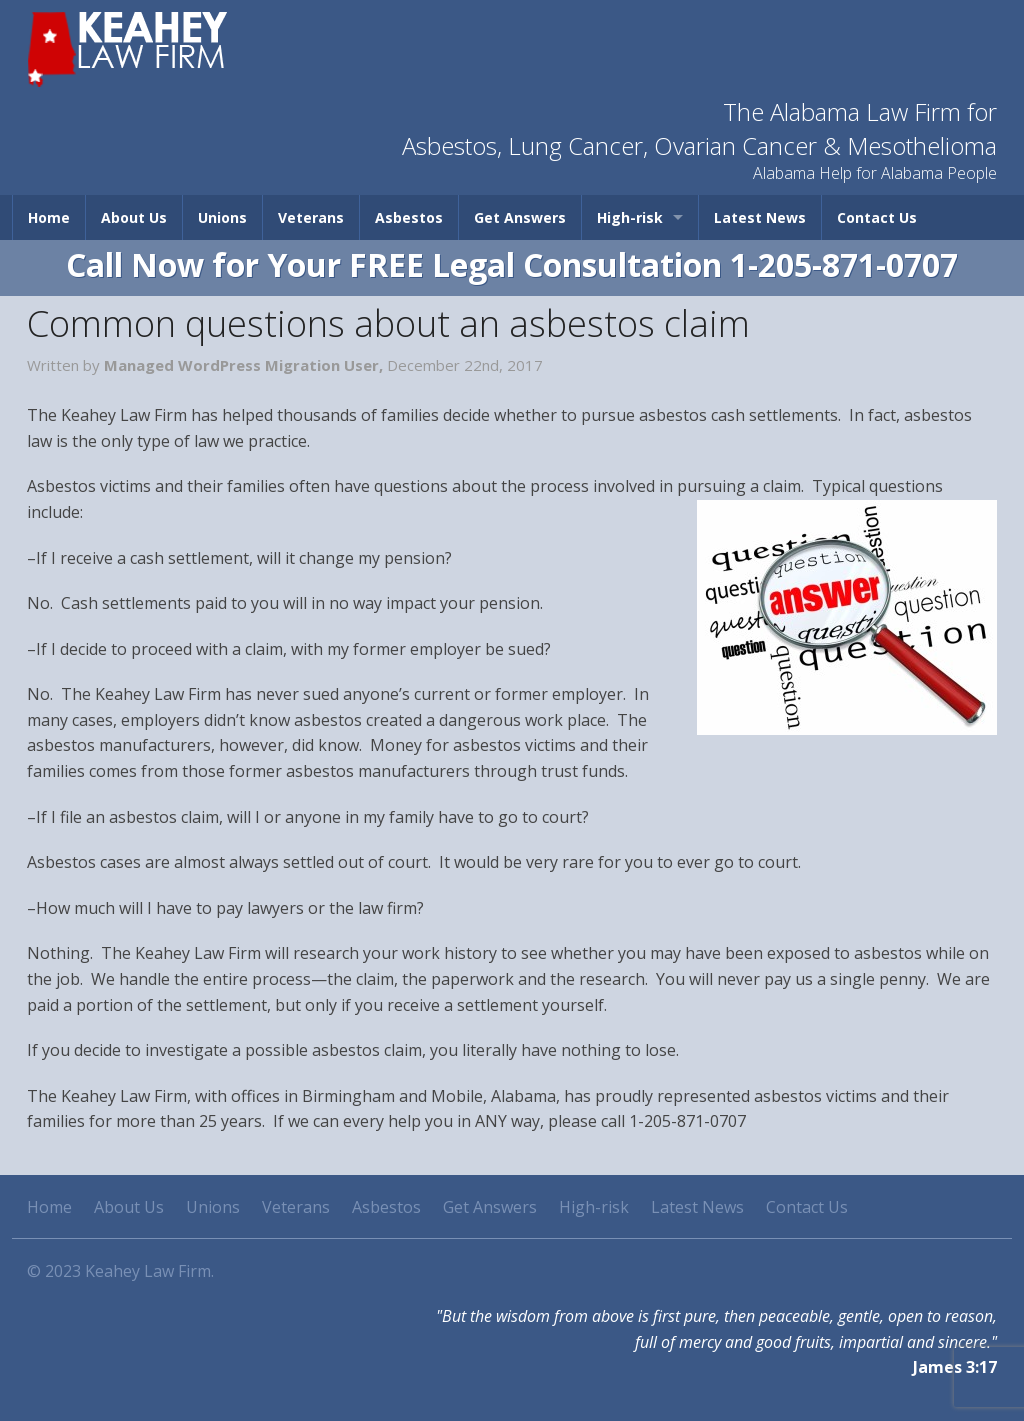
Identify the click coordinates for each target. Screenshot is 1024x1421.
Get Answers (520, 217)
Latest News (760, 217)
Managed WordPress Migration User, (245, 365)
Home (49, 217)
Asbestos (409, 217)
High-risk (630, 217)
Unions (222, 217)
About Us (134, 217)
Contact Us (877, 217)
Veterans (311, 217)
